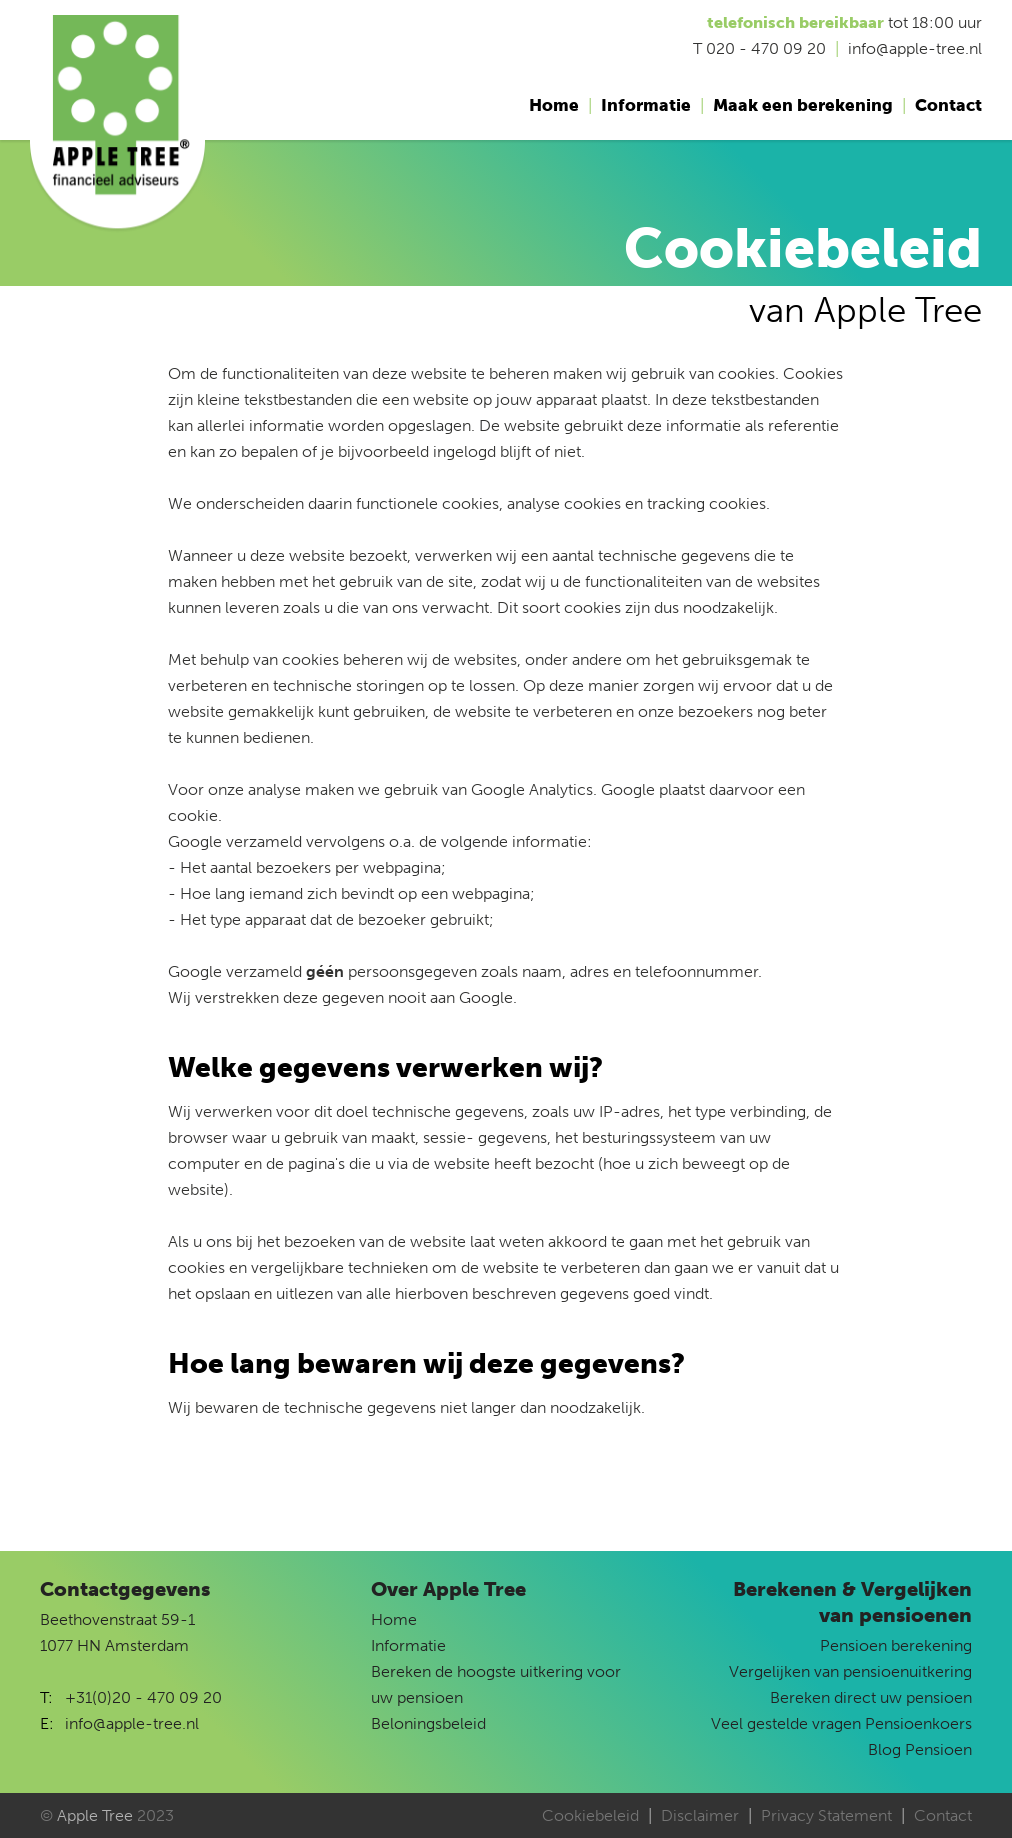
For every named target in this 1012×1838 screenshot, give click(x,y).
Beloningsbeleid (428, 1723)
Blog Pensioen (920, 1749)
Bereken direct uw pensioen (871, 1697)
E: (47, 1723)
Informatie (646, 105)
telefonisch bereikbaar (795, 22)
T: (46, 1697)
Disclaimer (700, 1815)
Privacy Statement (826, 1815)
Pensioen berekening (896, 1645)
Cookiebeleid (590, 1815)
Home (554, 105)
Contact (948, 105)
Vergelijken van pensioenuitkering (850, 1671)
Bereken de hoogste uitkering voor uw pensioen (496, 1684)
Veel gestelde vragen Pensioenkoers (841, 1723)
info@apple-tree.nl (132, 1723)
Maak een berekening (803, 105)
